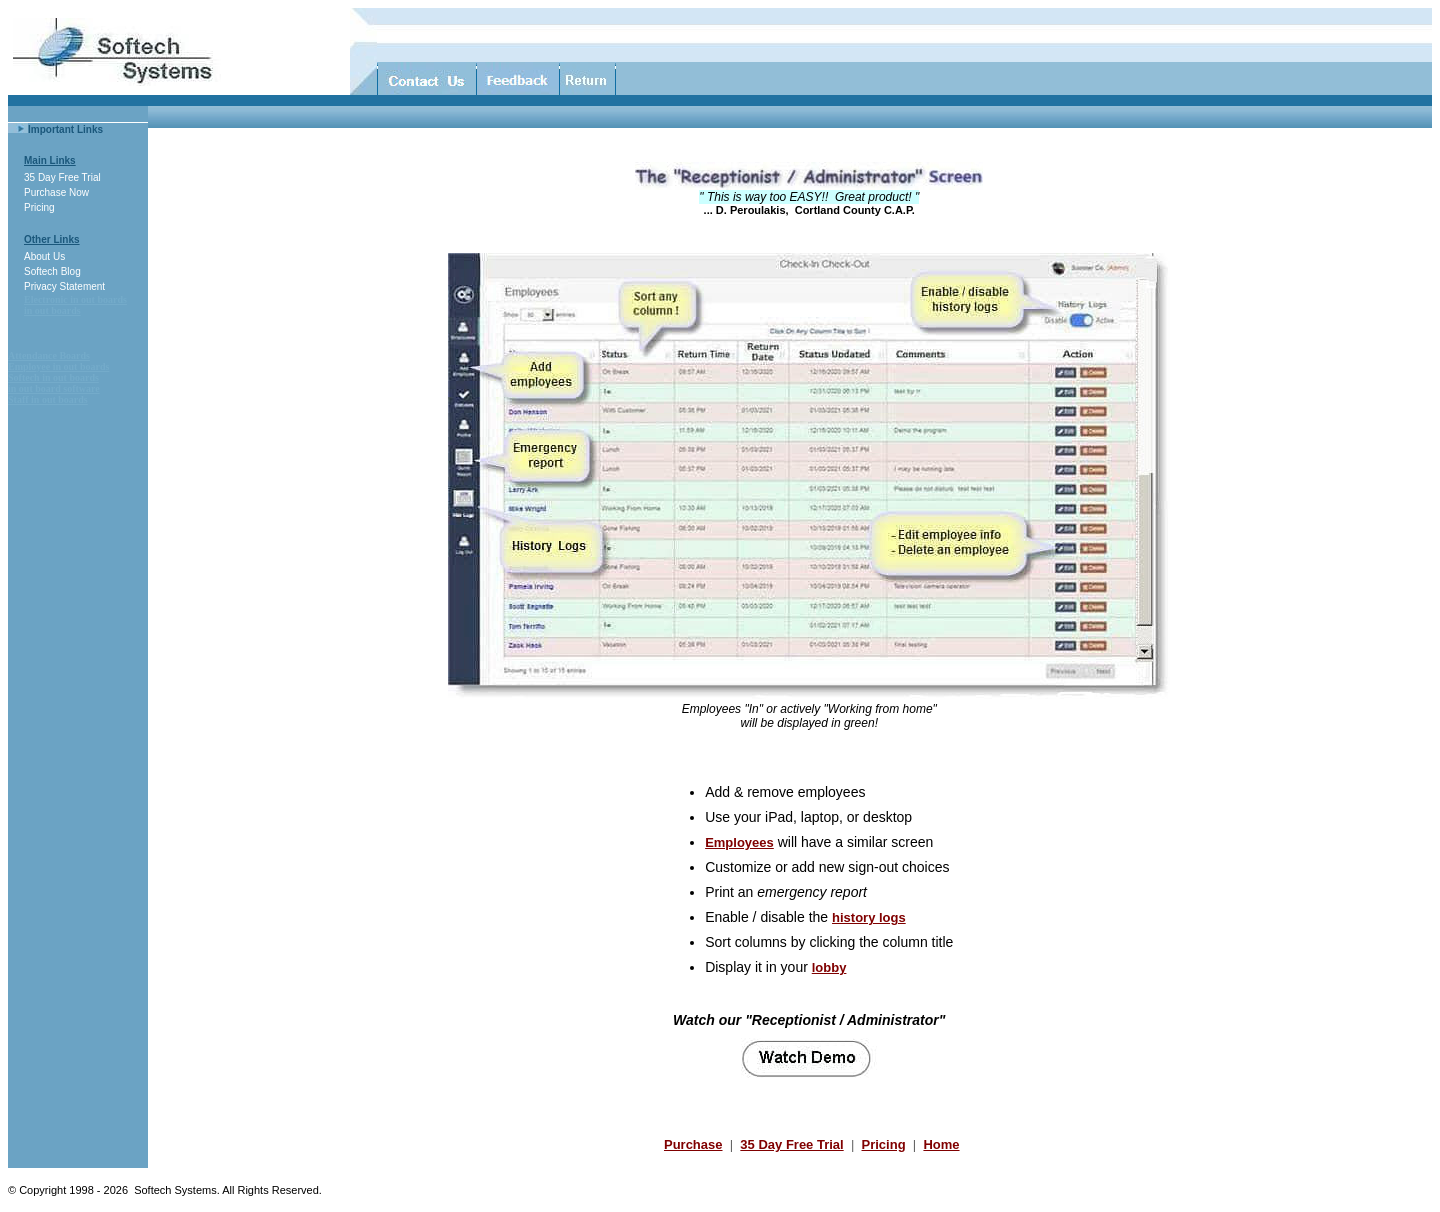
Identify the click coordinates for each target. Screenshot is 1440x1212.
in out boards (52, 310)
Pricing (39, 207)
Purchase (693, 1144)
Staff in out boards (48, 399)
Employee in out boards (58, 366)
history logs (869, 917)
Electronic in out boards (75, 299)
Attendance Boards (49, 355)
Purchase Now (56, 192)
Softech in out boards (53, 377)
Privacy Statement (64, 286)
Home (941, 1144)
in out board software (54, 388)
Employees (739, 842)
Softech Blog (52, 271)
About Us (44, 256)
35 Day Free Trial (62, 177)
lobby (829, 967)
